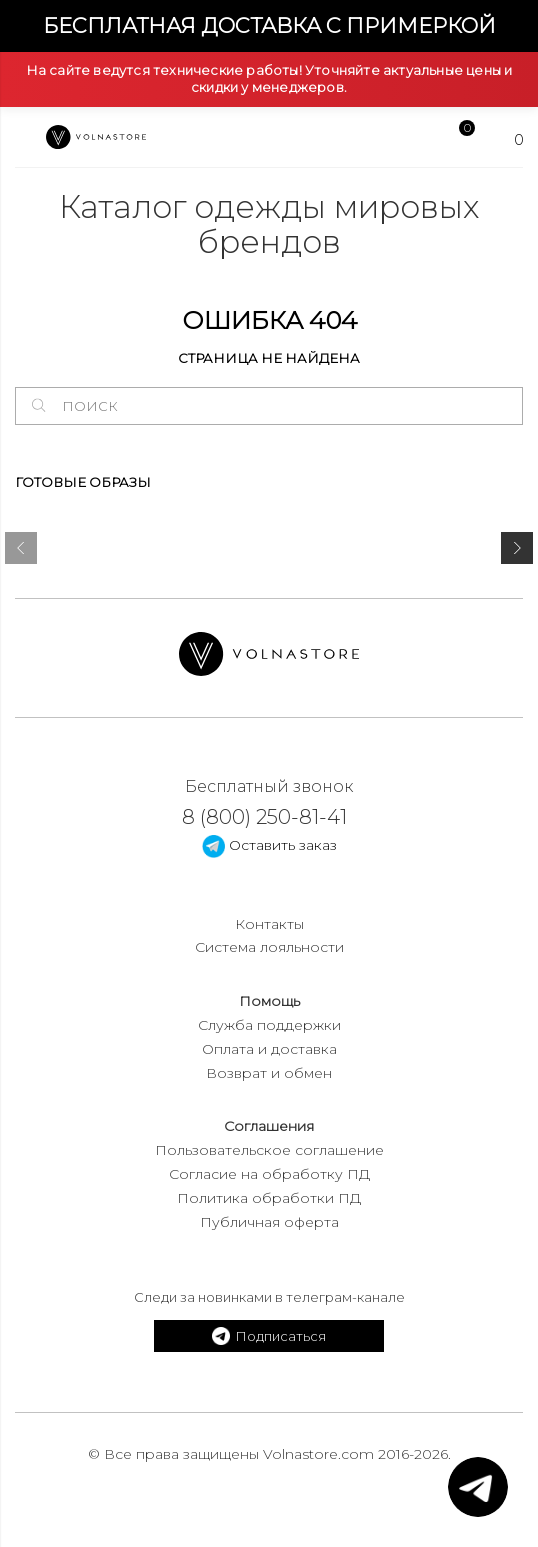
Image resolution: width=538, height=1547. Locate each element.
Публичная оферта (269, 1222)
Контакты (269, 924)
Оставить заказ (269, 845)
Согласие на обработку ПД (269, 1174)
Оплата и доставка (269, 1049)
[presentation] (21, 552)
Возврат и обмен (269, 1073)
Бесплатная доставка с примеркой (269, 25)
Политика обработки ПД (269, 1198)
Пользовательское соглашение (269, 1150)
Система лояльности (269, 947)
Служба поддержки (269, 1025)
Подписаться (269, 1336)
